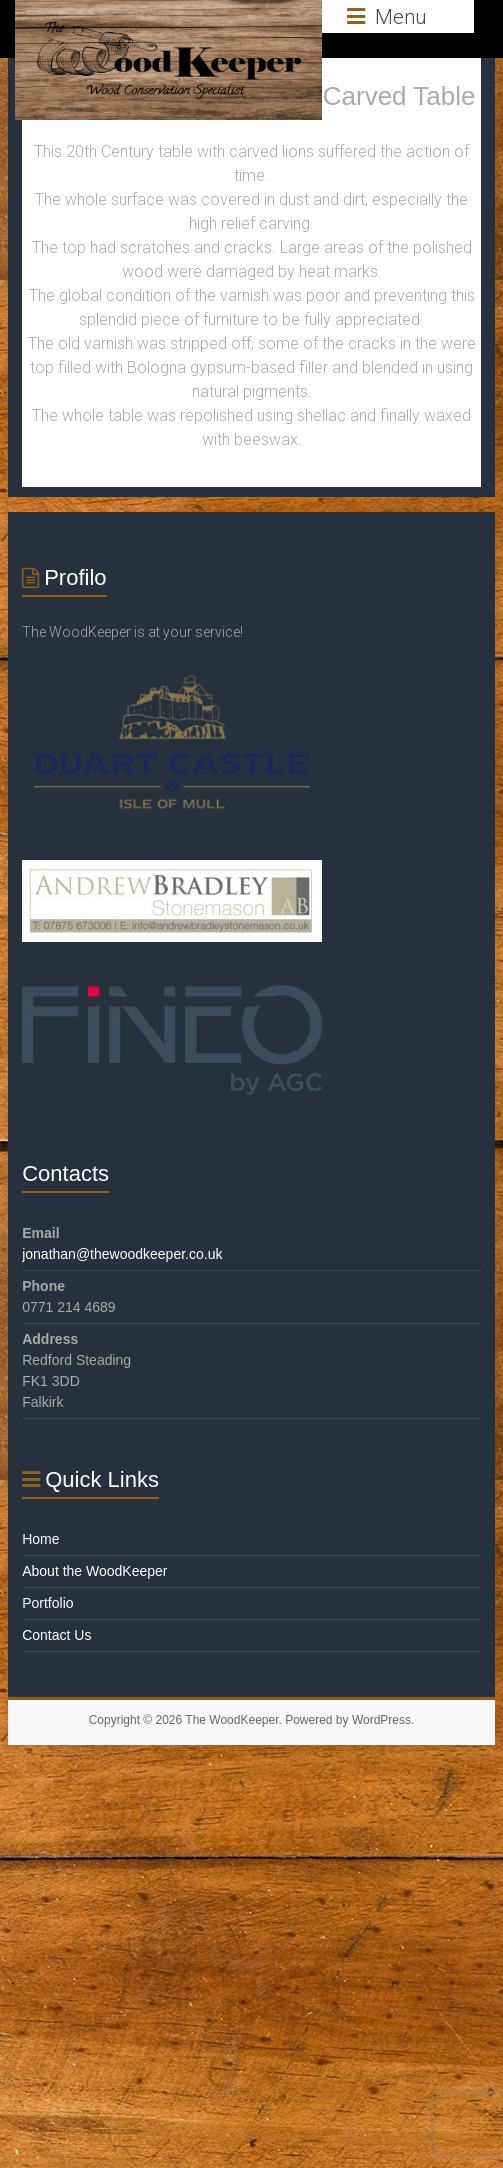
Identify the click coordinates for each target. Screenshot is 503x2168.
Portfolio (47, 1603)
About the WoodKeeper (94, 1571)
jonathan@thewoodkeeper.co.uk (122, 1254)
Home (40, 1539)
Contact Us (56, 1635)
